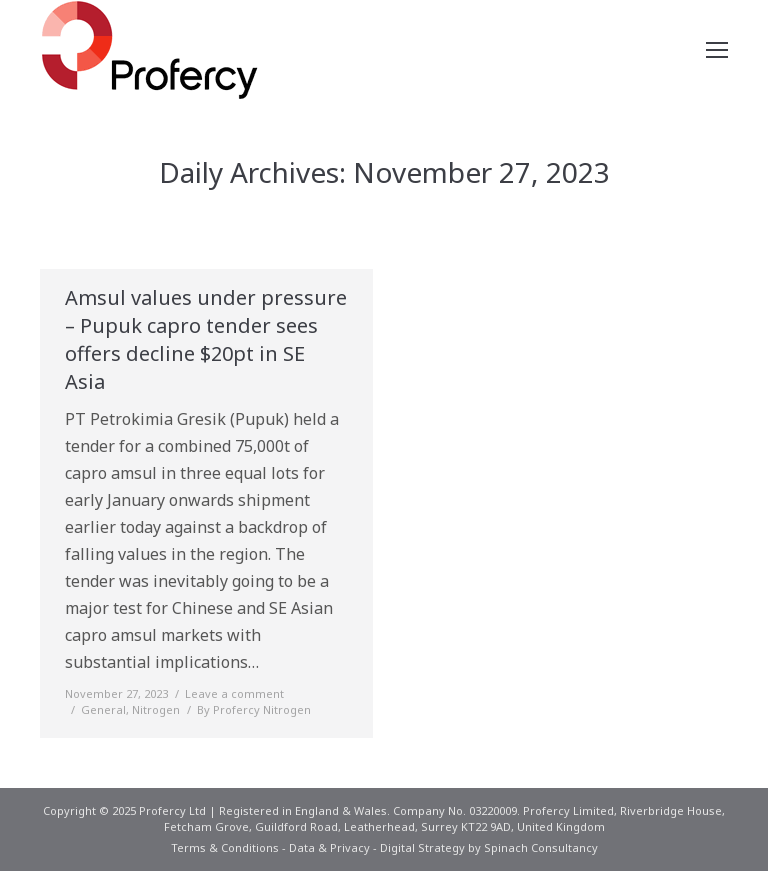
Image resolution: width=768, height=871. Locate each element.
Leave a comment (234, 693)
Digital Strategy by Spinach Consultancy (489, 847)
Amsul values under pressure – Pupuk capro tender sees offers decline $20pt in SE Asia (206, 339)
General (103, 709)
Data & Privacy (329, 847)
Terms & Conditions (225, 847)
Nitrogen (156, 709)
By (254, 709)
